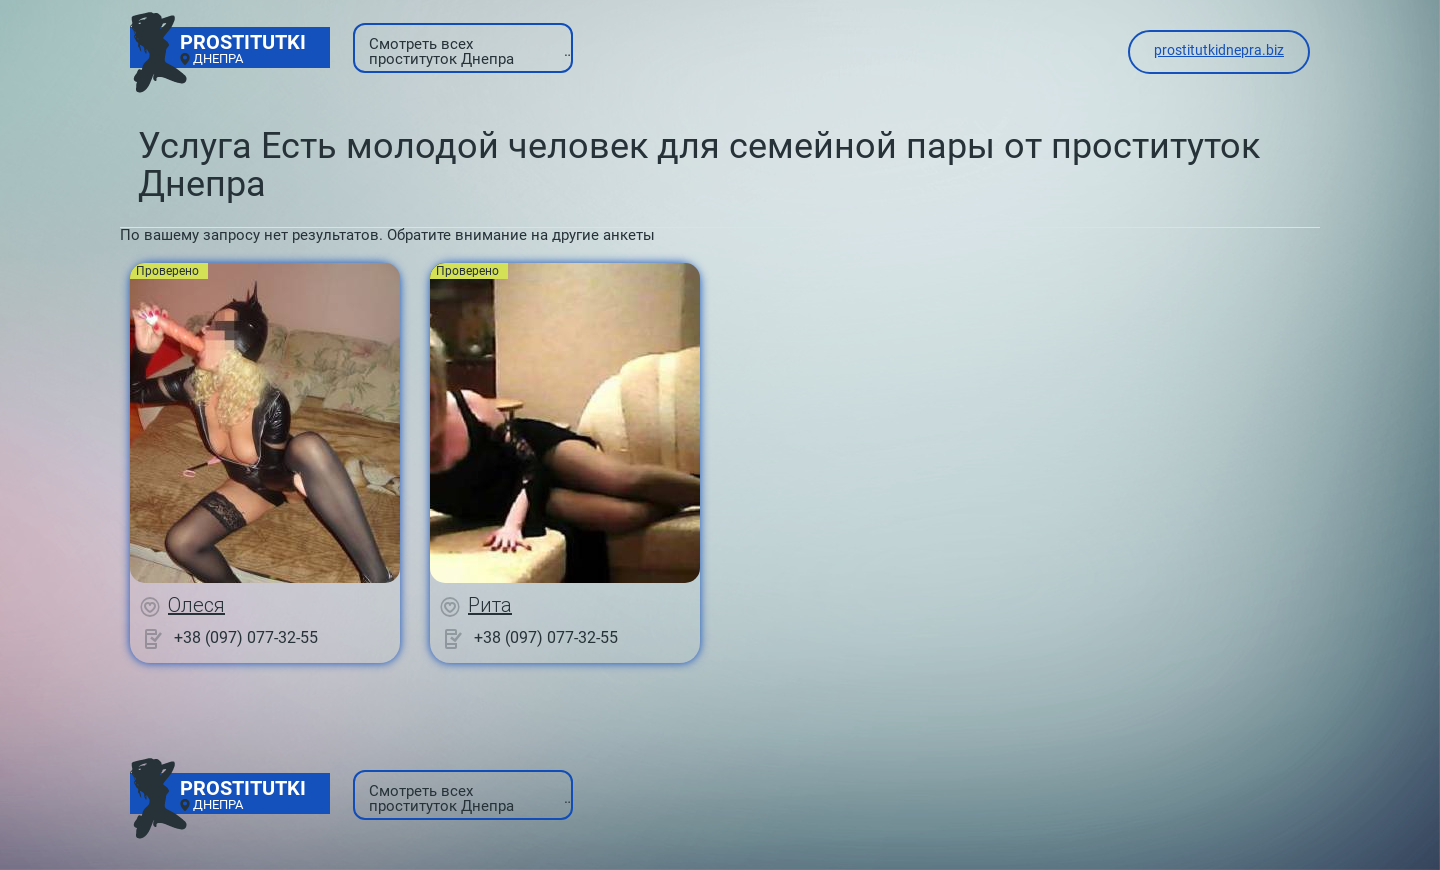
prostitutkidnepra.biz (1219, 50)
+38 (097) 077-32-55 (246, 637)
